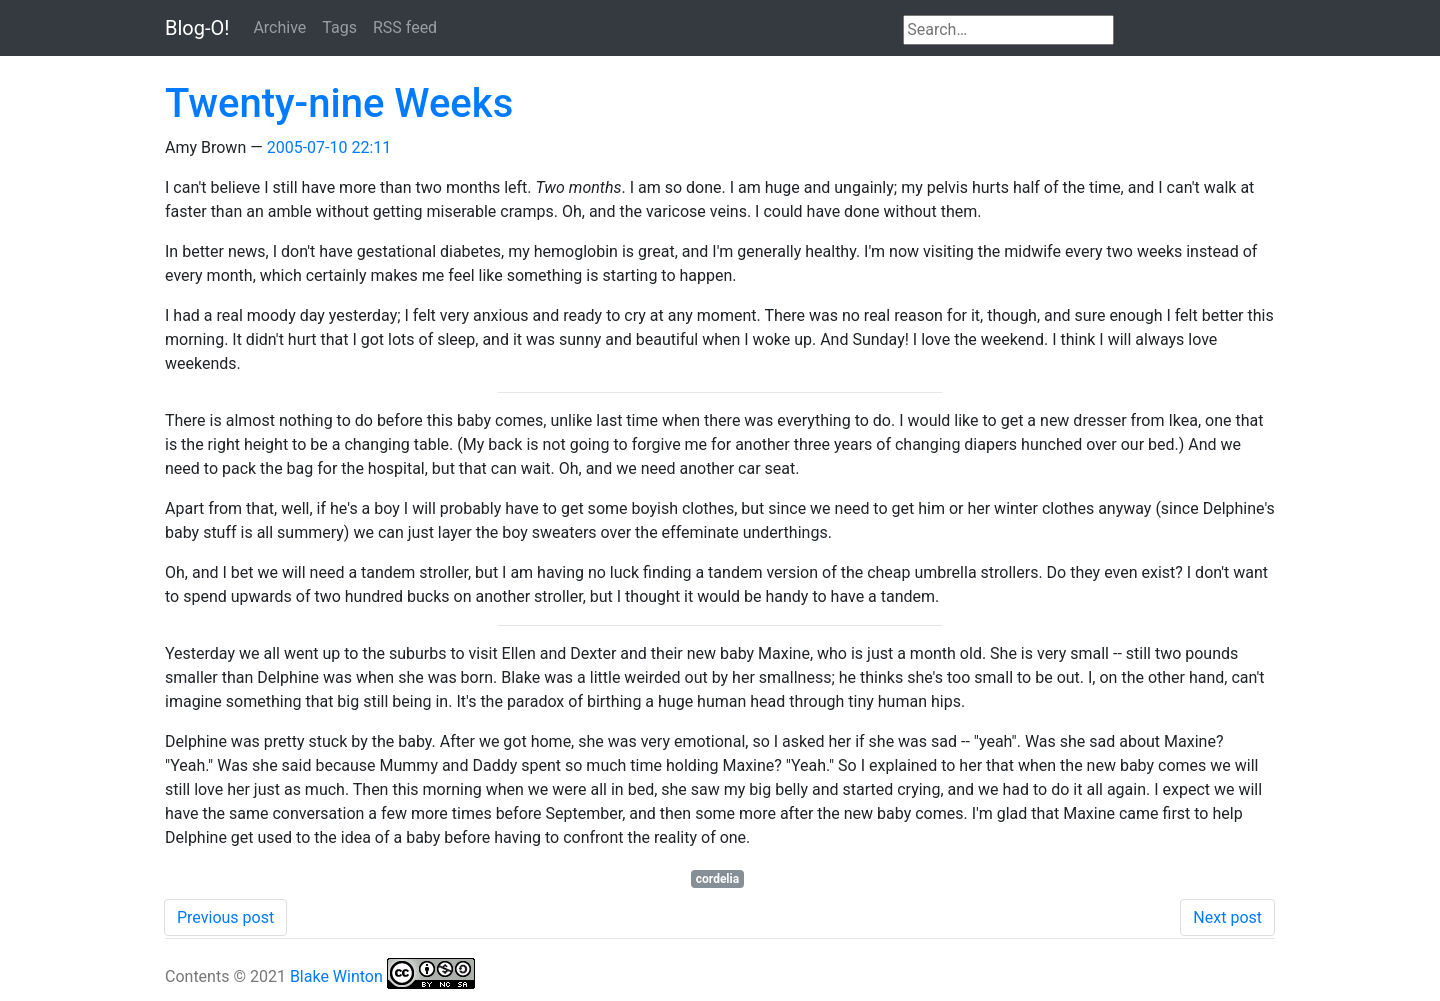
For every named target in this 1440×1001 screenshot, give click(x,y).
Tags (339, 27)
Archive (279, 27)
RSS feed (405, 27)
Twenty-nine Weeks (339, 103)
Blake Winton (336, 976)
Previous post (225, 917)
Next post (1227, 917)
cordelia (717, 879)
